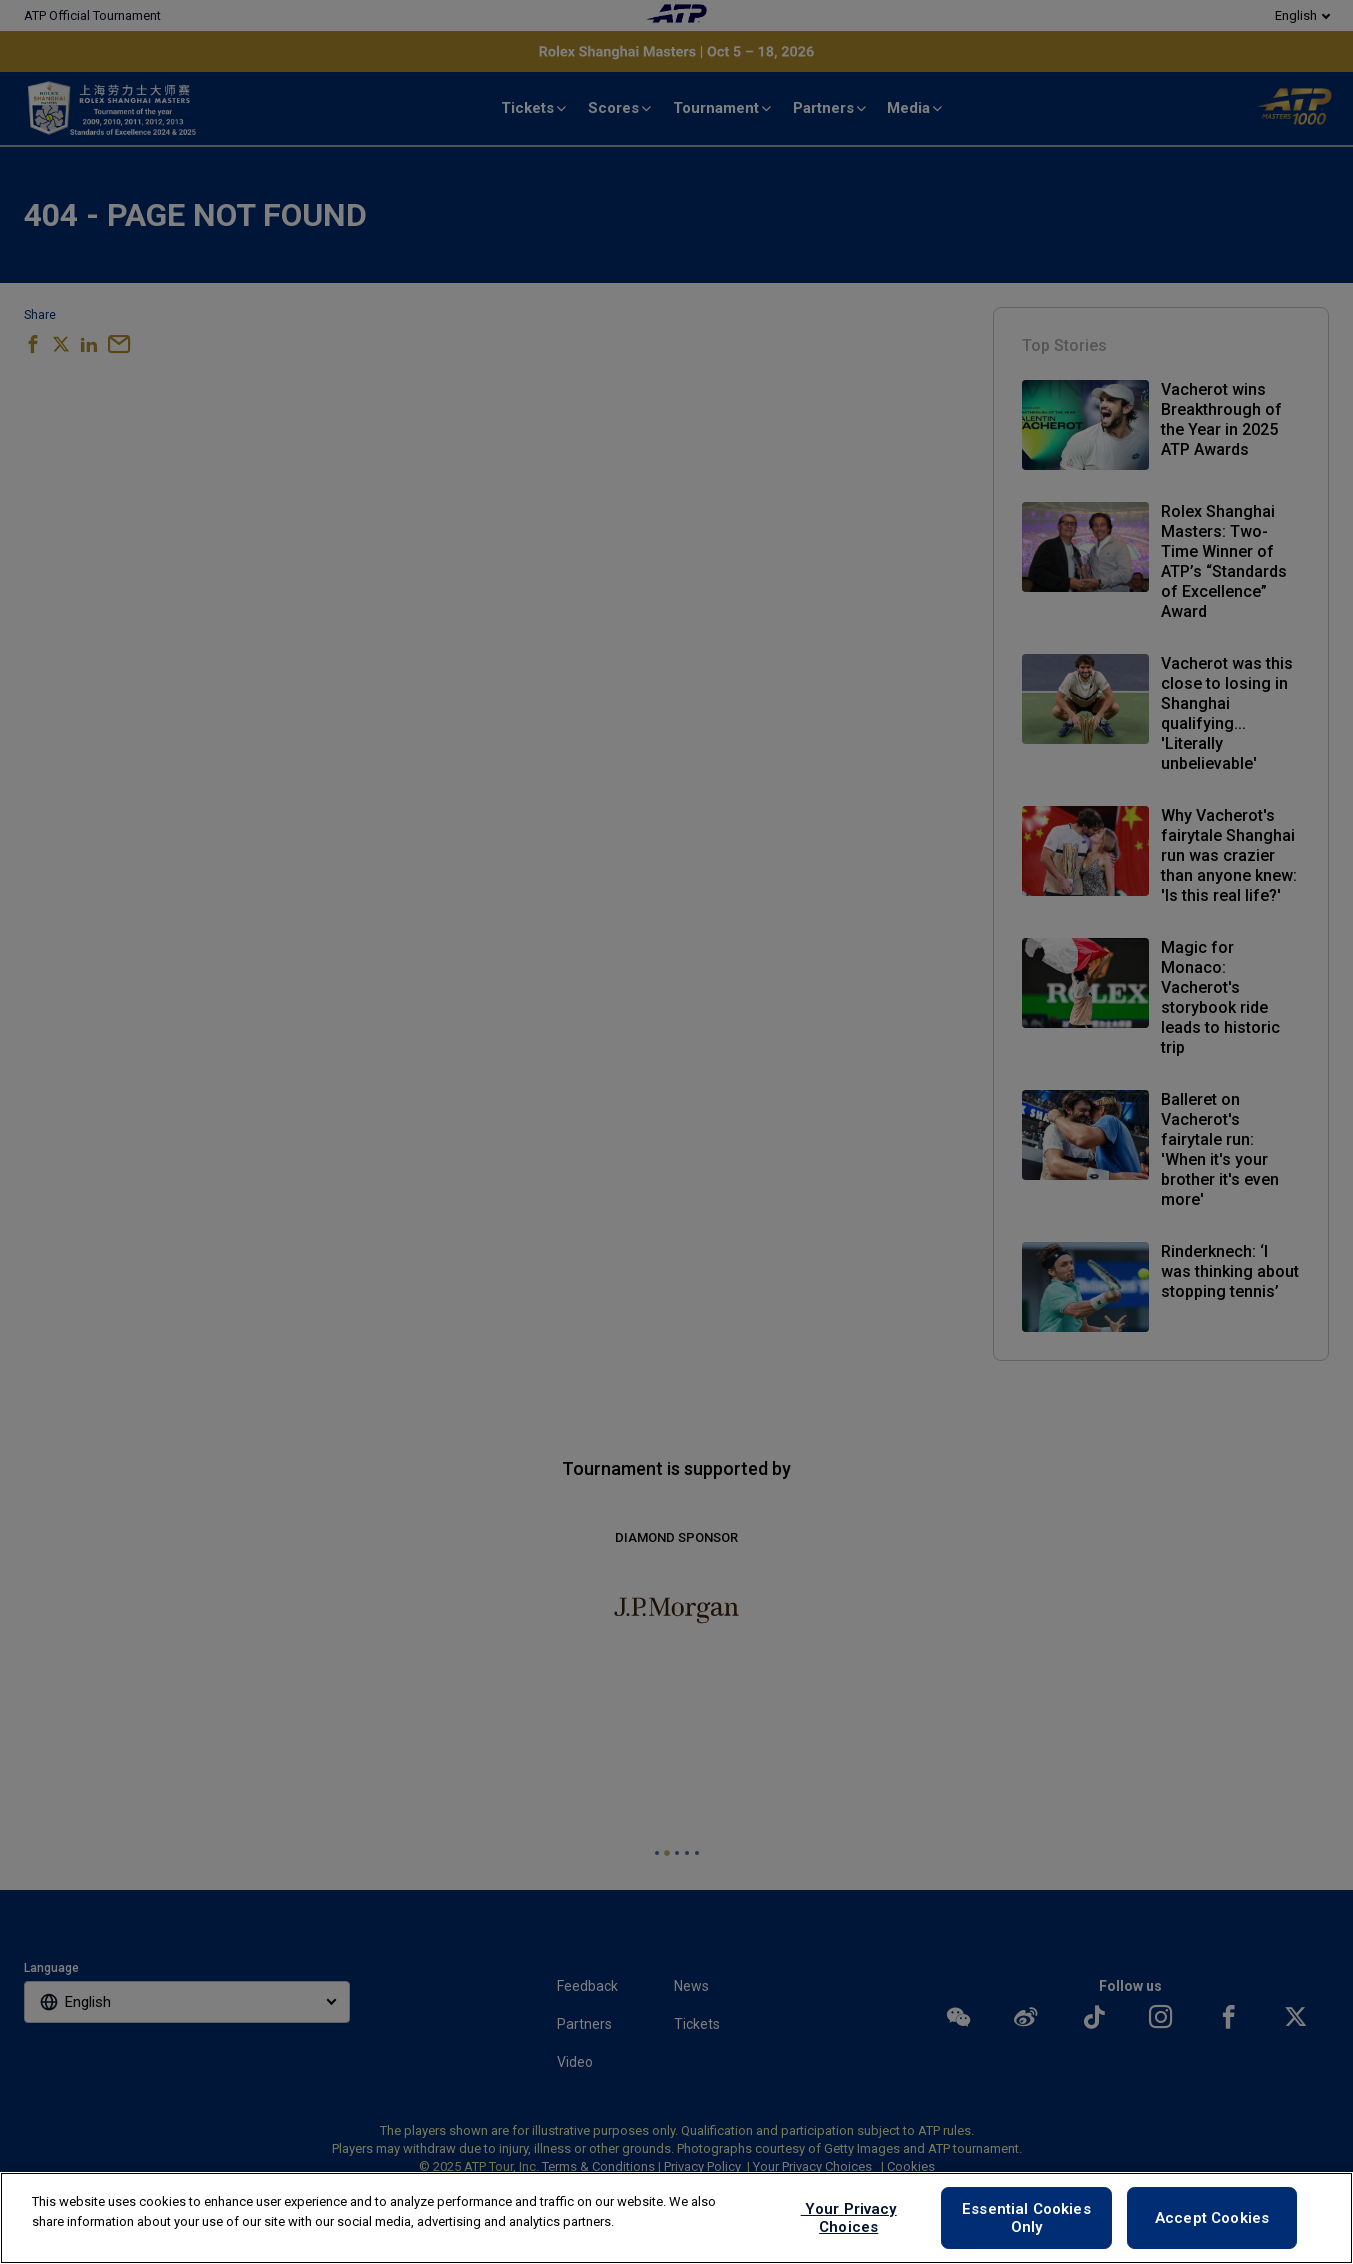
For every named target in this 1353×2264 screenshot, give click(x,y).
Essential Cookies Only (1026, 2218)
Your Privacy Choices (849, 2218)
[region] (676, 2218)
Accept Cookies (1212, 2218)
